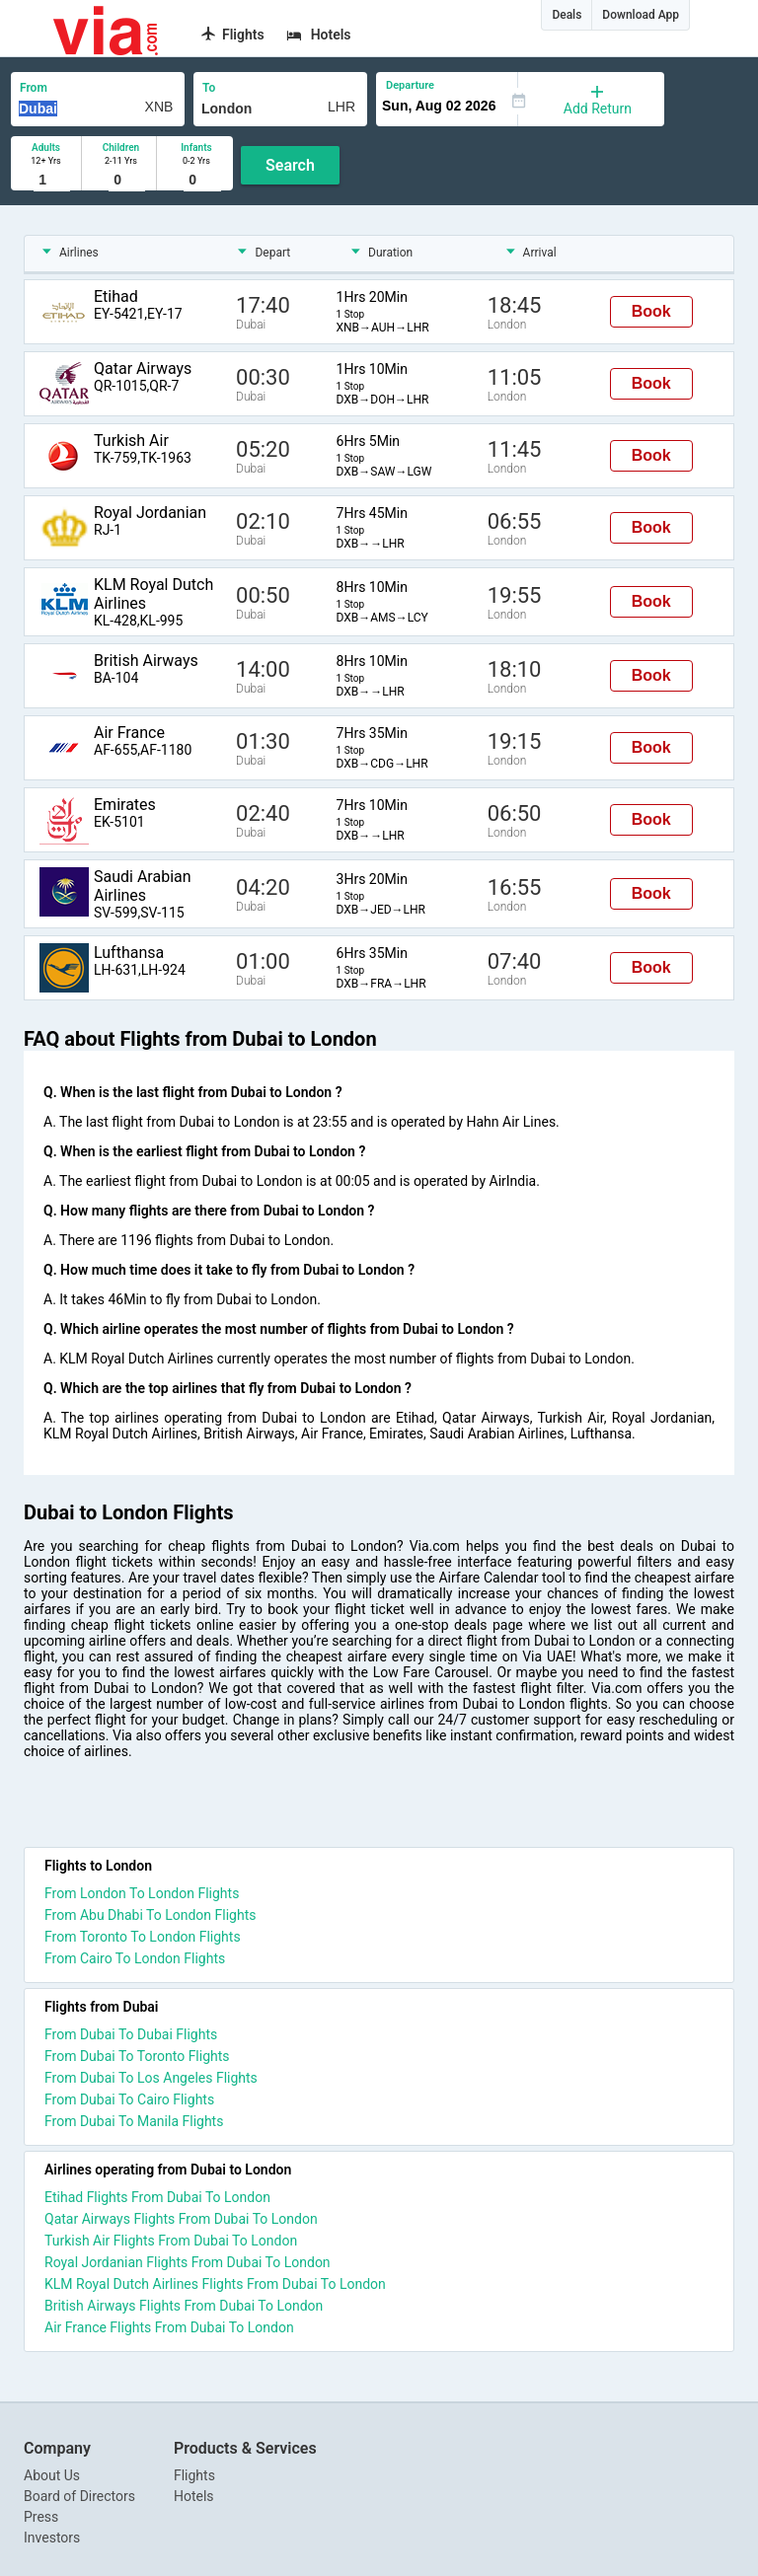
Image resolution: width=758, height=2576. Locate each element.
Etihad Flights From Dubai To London (157, 2197)
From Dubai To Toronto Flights (137, 2056)
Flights (194, 2475)
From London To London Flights (141, 1893)
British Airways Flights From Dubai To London (183, 2306)
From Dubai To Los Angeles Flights (151, 2078)
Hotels (194, 2496)
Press (41, 2517)
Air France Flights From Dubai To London (169, 2327)
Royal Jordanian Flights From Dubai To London (187, 2262)
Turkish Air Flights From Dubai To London (170, 2240)
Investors (52, 2537)
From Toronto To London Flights (142, 1937)
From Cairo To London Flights (134, 1958)
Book (651, 311)
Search (290, 165)
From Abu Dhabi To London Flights (150, 1915)
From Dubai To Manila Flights (133, 2121)
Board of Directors (79, 2496)
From (33, 88)
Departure (410, 85)
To (208, 88)
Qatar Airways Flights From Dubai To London (181, 2219)
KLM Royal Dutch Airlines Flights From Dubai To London (215, 2284)
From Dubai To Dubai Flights (130, 2034)
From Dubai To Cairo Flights (129, 2099)
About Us (52, 2475)
